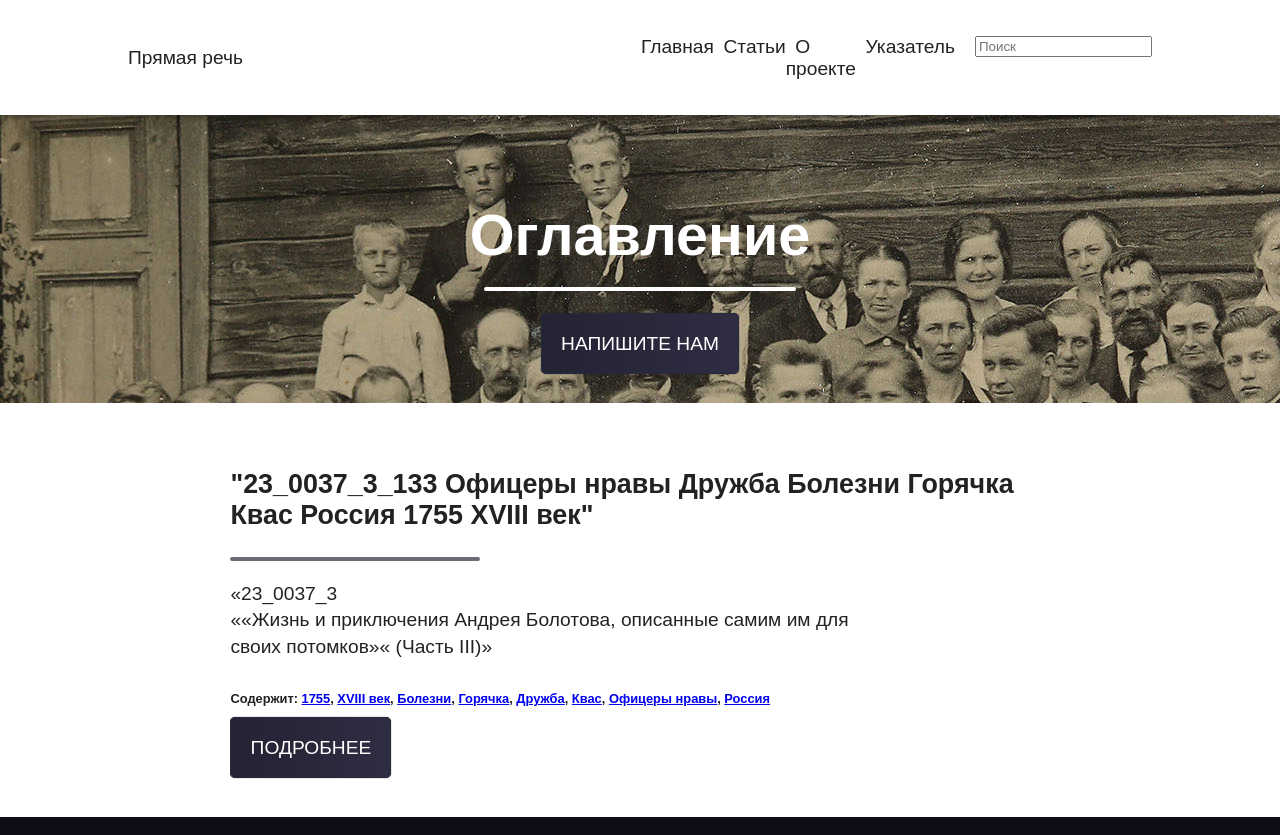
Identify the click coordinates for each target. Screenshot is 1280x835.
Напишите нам (640, 340)
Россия (747, 694)
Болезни (424, 694)
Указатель (910, 46)
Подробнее (311, 743)
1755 (316, 694)
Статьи (755, 46)
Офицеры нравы (663, 694)
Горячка (483, 694)
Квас (587, 694)
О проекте (821, 57)
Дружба (540, 694)
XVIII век (363, 694)
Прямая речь (185, 57)
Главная (677, 46)
